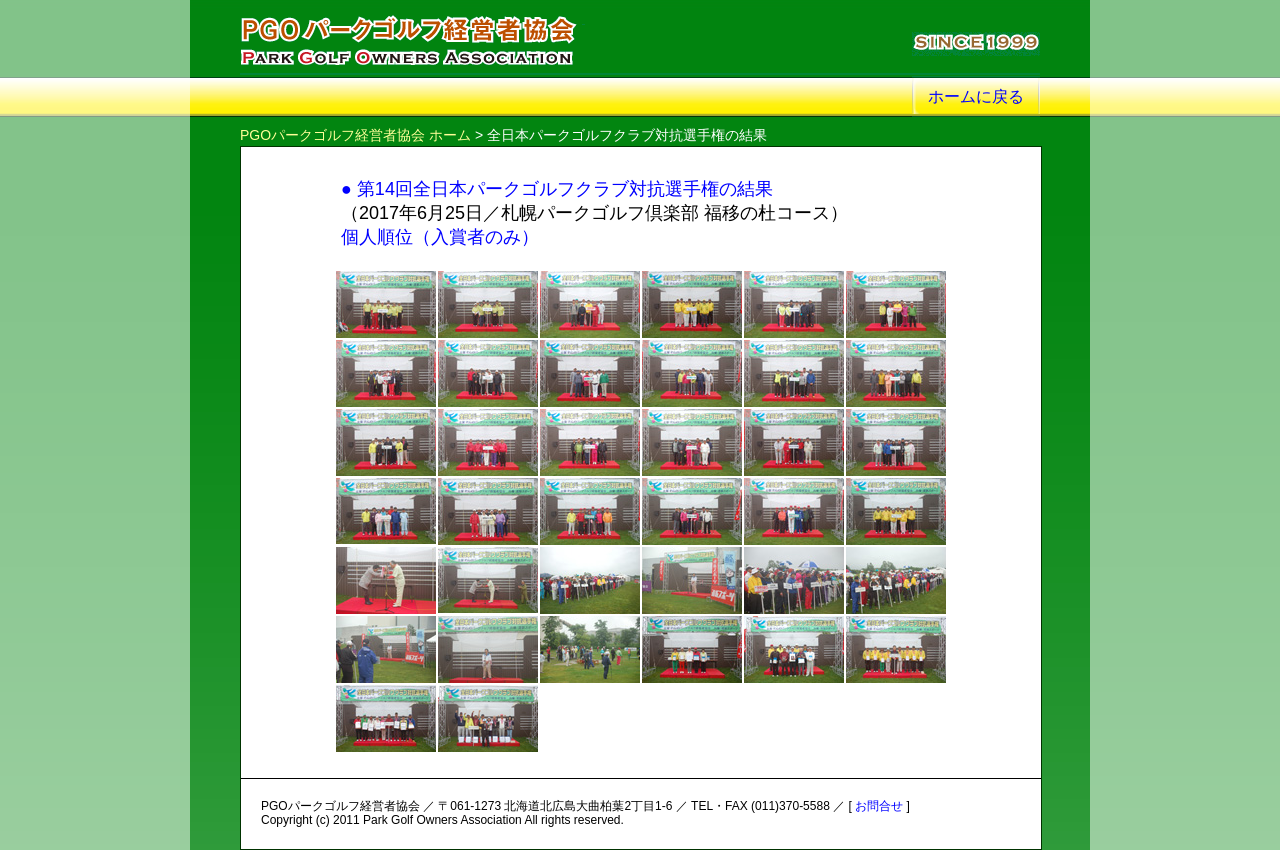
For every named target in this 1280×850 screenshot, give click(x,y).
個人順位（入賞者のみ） (440, 237)
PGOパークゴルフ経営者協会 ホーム (355, 135)
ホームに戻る (976, 96)
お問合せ (879, 806)
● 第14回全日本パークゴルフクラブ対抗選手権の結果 (557, 189)
